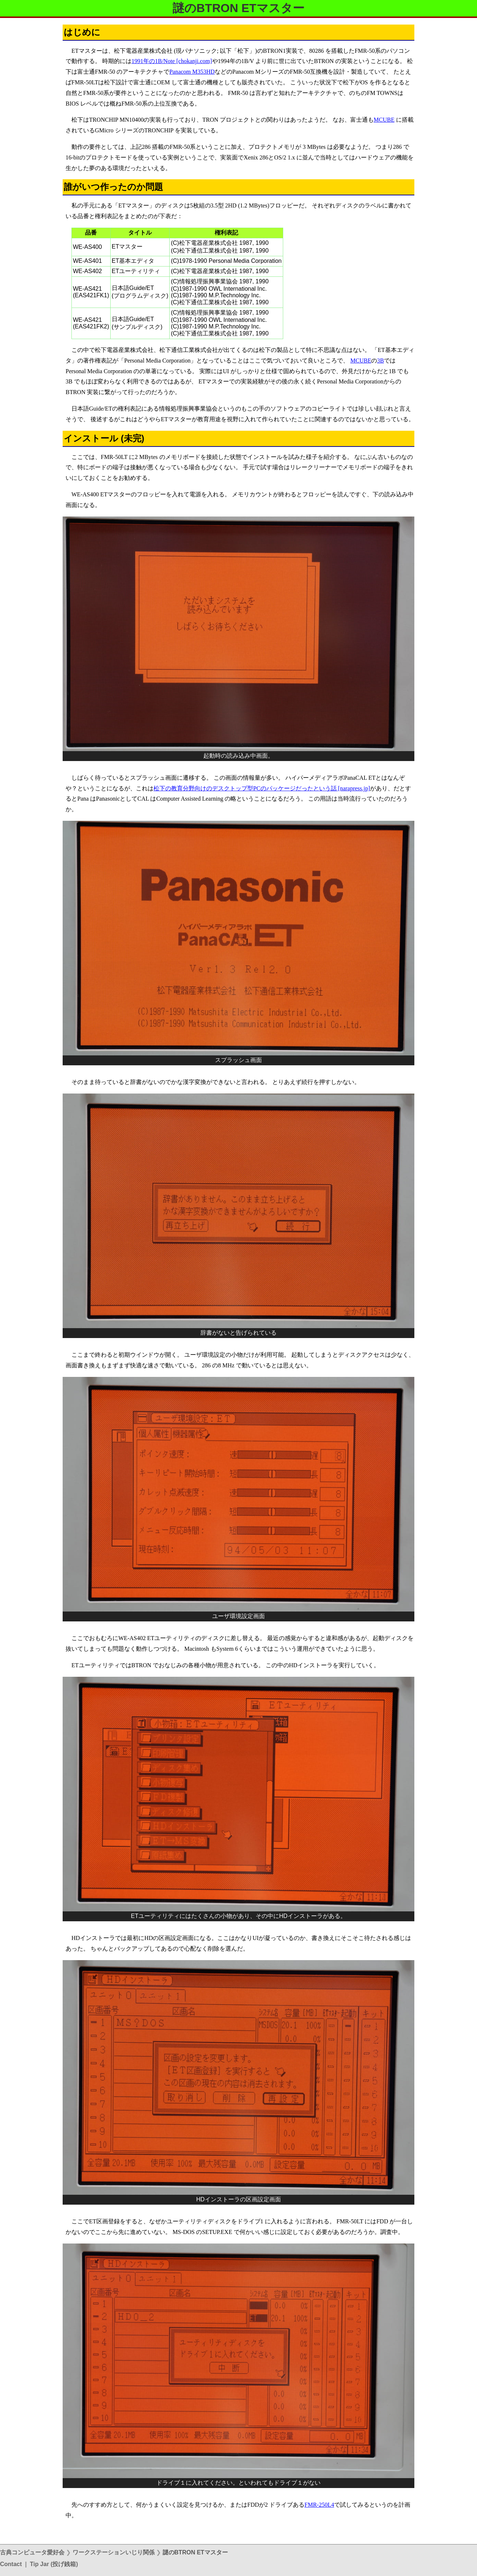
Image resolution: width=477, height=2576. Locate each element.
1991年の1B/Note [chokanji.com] (172, 61)
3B (380, 360)
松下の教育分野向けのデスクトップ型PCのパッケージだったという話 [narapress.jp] (262, 788)
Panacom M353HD (192, 72)
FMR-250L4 (319, 2505)
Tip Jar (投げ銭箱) (54, 2564)
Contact (11, 2564)
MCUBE (384, 120)
